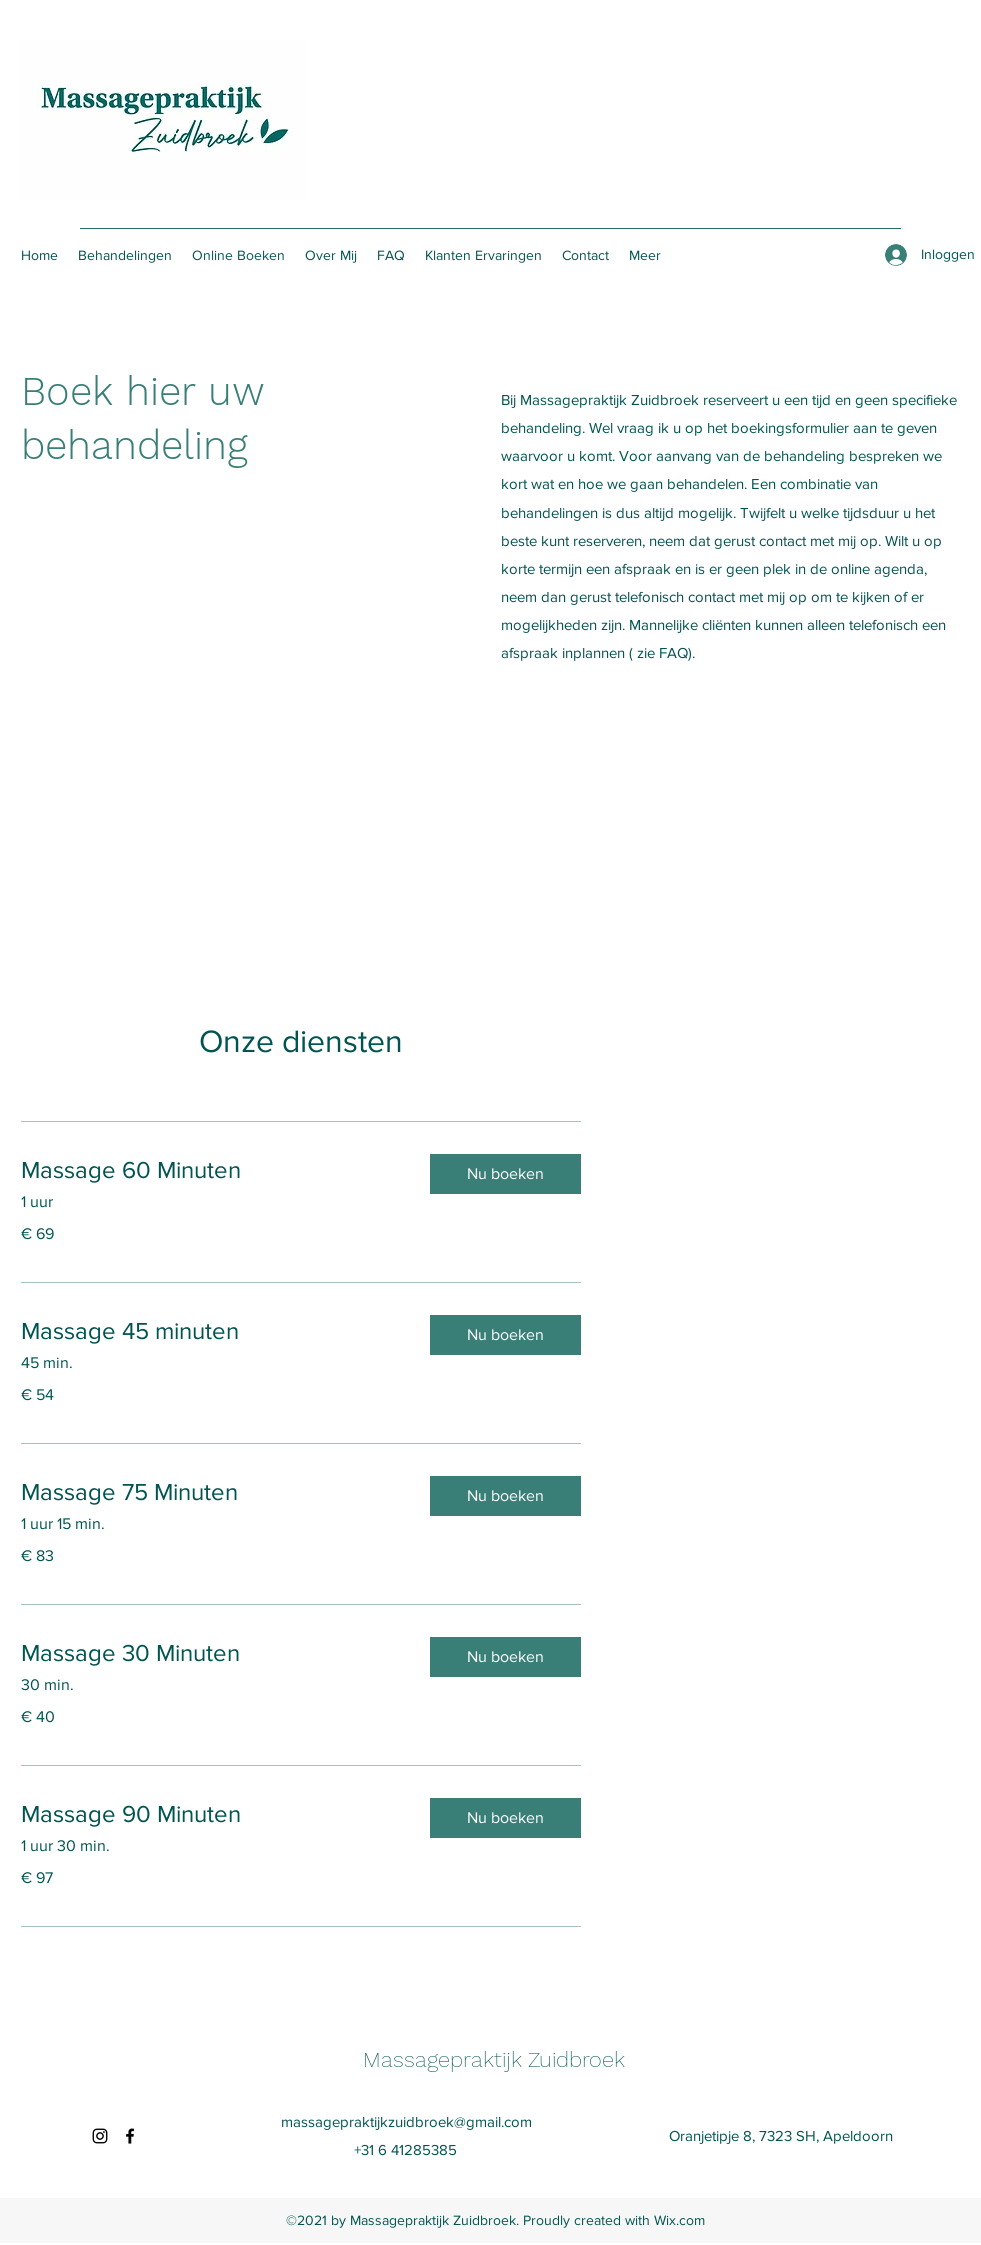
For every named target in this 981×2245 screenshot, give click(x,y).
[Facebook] (130, 2136)
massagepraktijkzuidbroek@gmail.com (406, 2121)
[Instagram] (100, 2136)
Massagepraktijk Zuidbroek (494, 2059)
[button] (505, 1174)
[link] (209, 1170)
